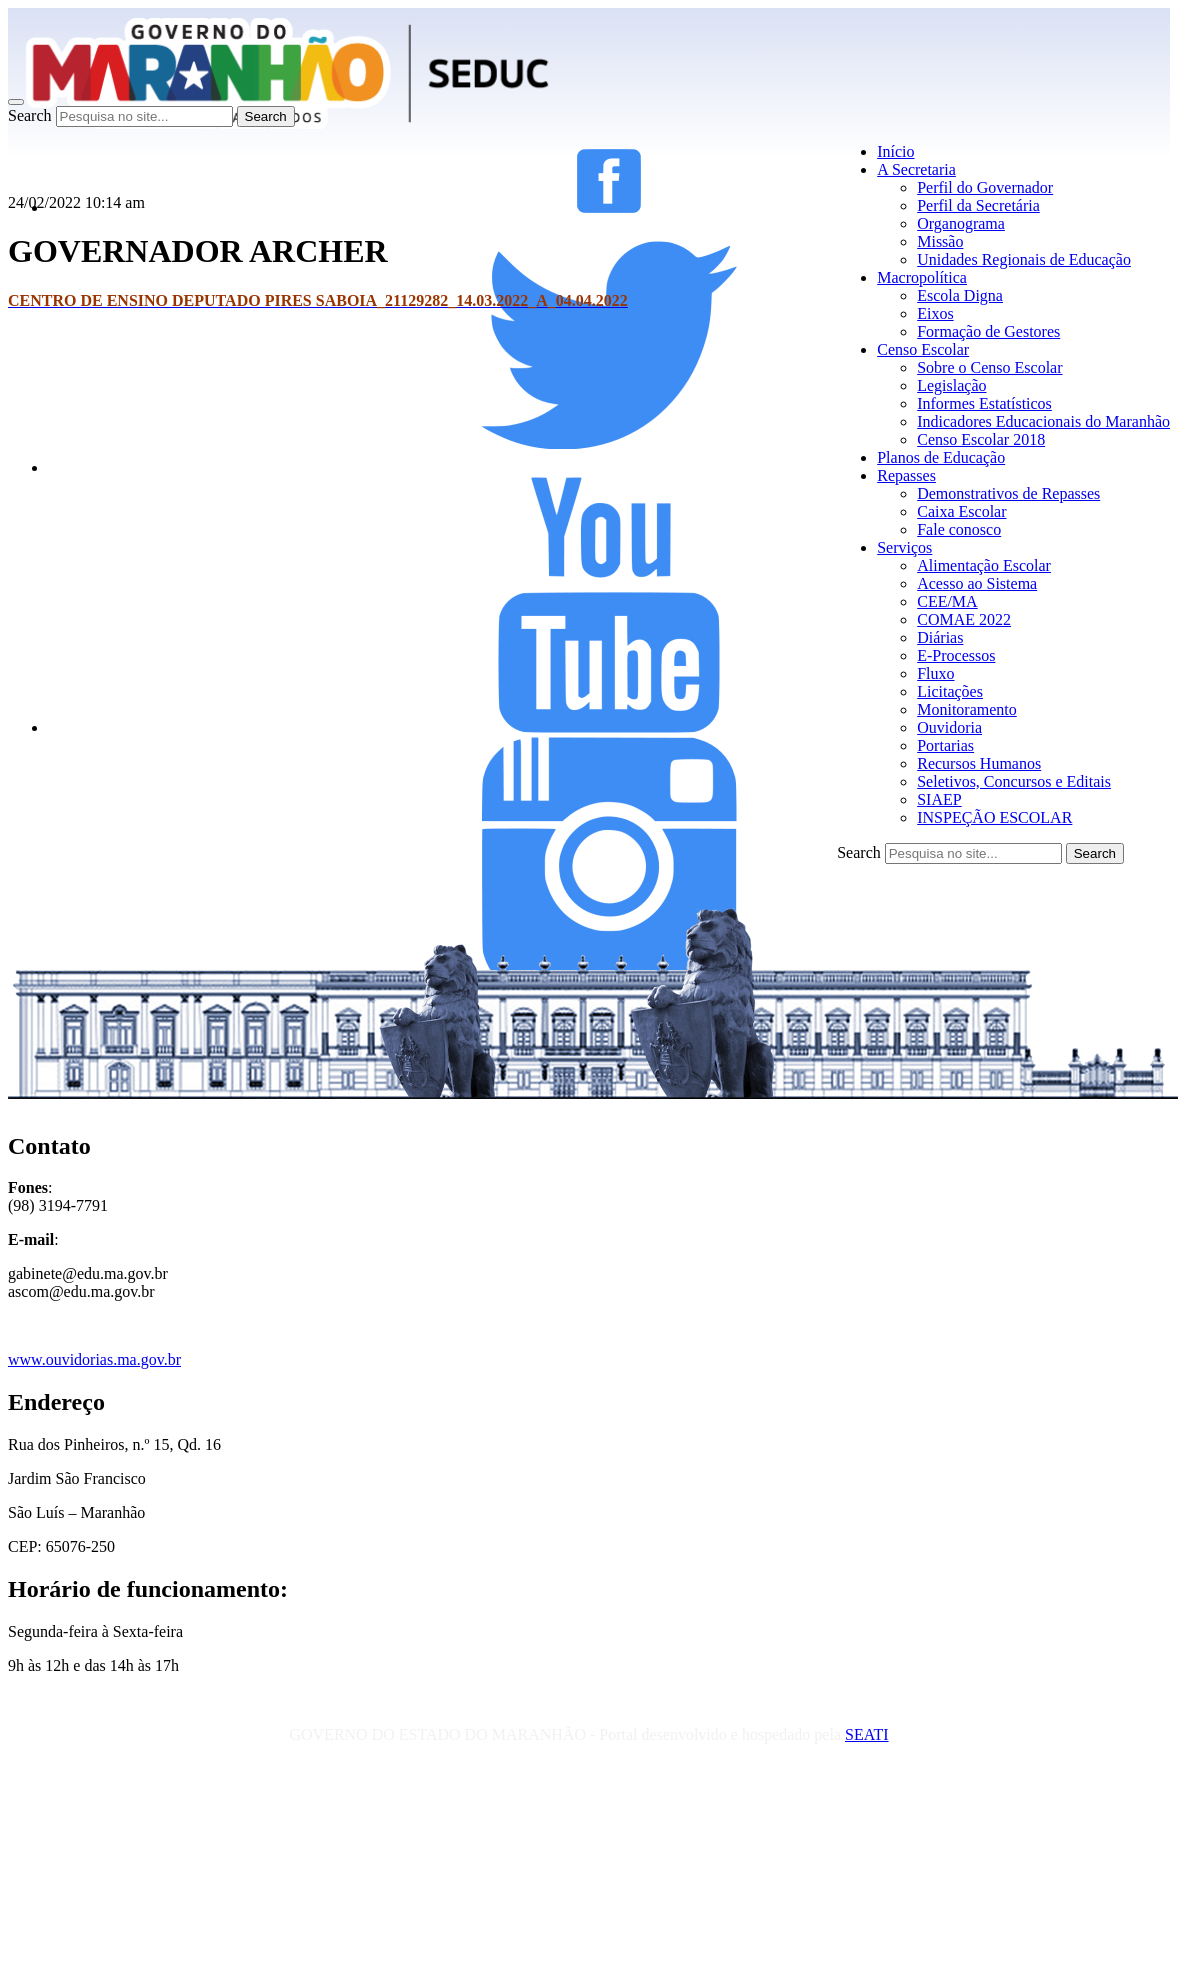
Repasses (906, 475)
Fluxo (935, 673)
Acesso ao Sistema (977, 583)
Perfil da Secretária (978, 205)
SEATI (867, 1734)
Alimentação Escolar (984, 565)
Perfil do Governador (985, 187)
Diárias (940, 637)
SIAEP (939, 799)
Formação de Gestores (988, 331)
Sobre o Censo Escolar (989, 367)
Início (895, 151)
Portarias (945, 745)
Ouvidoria (949, 727)
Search (30, 115)
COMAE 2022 (964, 619)
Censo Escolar (923, 349)
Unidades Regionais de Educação (1024, 259)
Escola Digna (960, 295)
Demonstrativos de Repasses (1008, 493)
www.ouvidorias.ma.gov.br (94, 1359)
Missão (940, 241)
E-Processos (956, 655)
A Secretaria (916, 169)
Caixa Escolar (961, 511)
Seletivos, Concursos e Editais (1014, 781)
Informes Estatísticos (984, 403)
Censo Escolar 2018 (981, 439)
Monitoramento (967, 709)
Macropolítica (922, 277)
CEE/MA (947, 601)
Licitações (950, 691)
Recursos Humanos (979, 763)
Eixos (935, 313)
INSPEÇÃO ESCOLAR (994, 817)
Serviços (904, 547)
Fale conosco (959, 529)
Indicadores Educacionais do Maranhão (1043, 421)
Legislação (951, 385)
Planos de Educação (941, 457)
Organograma (961, 223)
